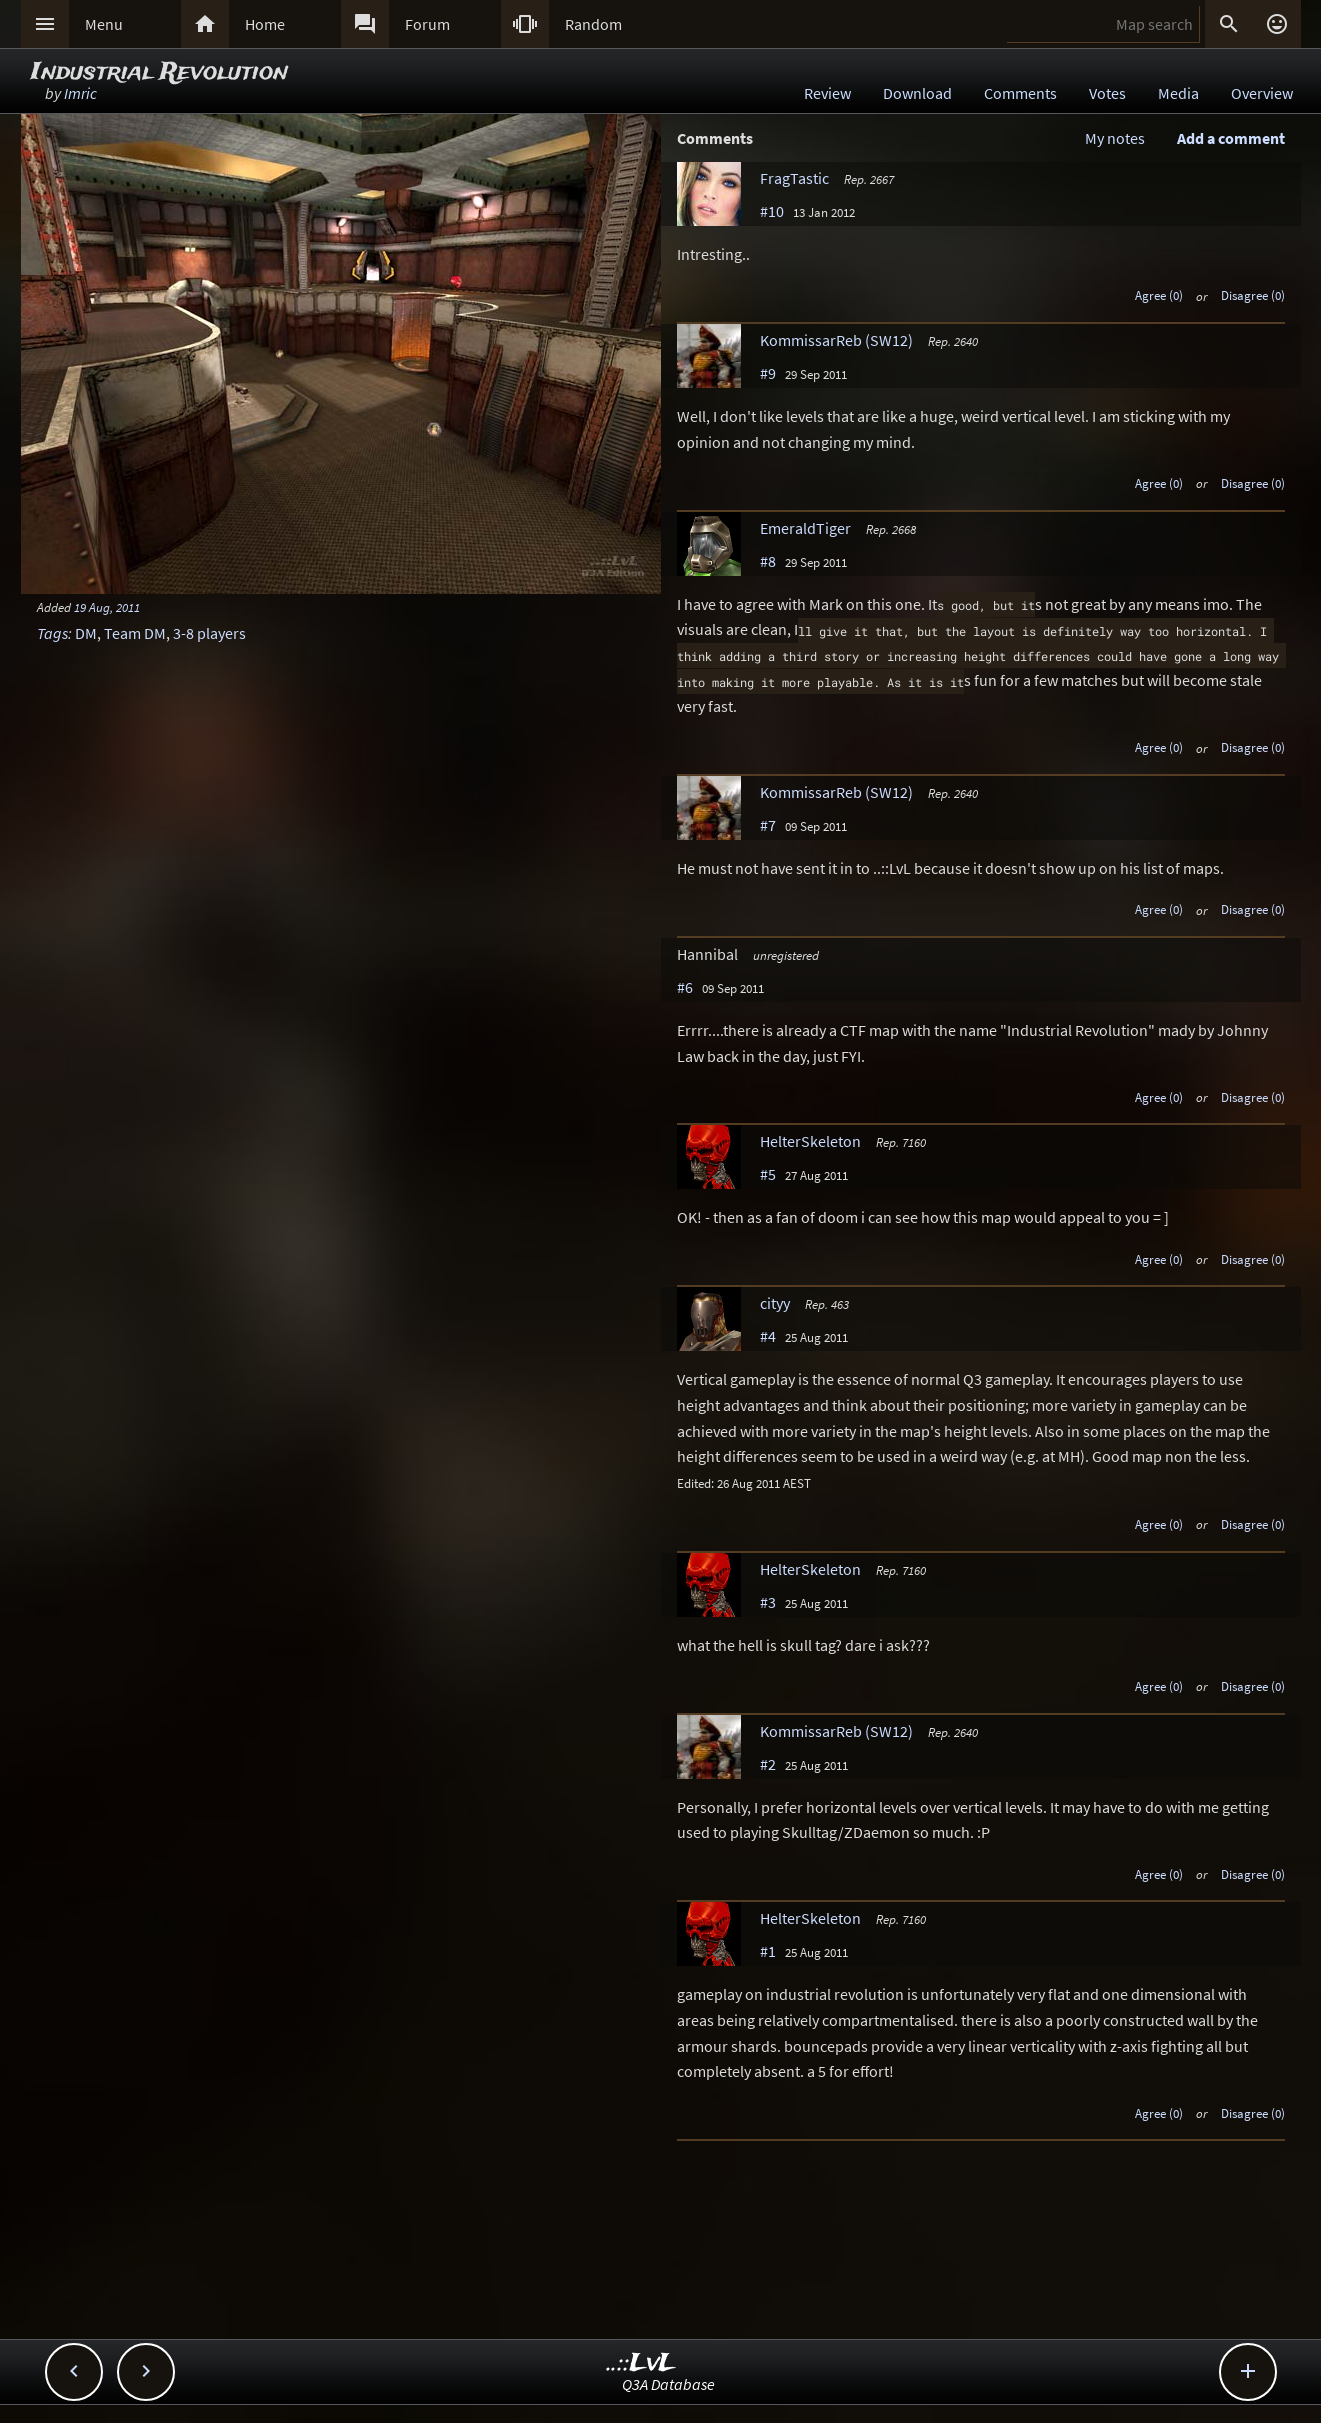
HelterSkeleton (810, 1141)
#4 (768, 1336)
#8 (768, 561)
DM (86, 633)
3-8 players (209, 633)
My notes (1115, 138)
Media (1178, 93)
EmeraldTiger (805, 528)
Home (265, 24)
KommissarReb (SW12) (836, 340)
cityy (775, 1303)
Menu (104, 24)
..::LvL (641, 2363)
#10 (772, 211)
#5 (768, 1174)
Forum (427, 24)
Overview (1262, 93)
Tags (52, 633)
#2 (768, 1764)
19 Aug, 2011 (107, 607)
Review (827, 93)
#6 (685, 987)
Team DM (135, 633)
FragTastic (794, 178)
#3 (768, 1602)
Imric (80, 93)
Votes (1107, 93)
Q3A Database (668, 2384)
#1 (768, 1951)
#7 (768, 825)
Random (593, 24)
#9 (768, 373)
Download (917, 93)
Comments (1020, 93)
